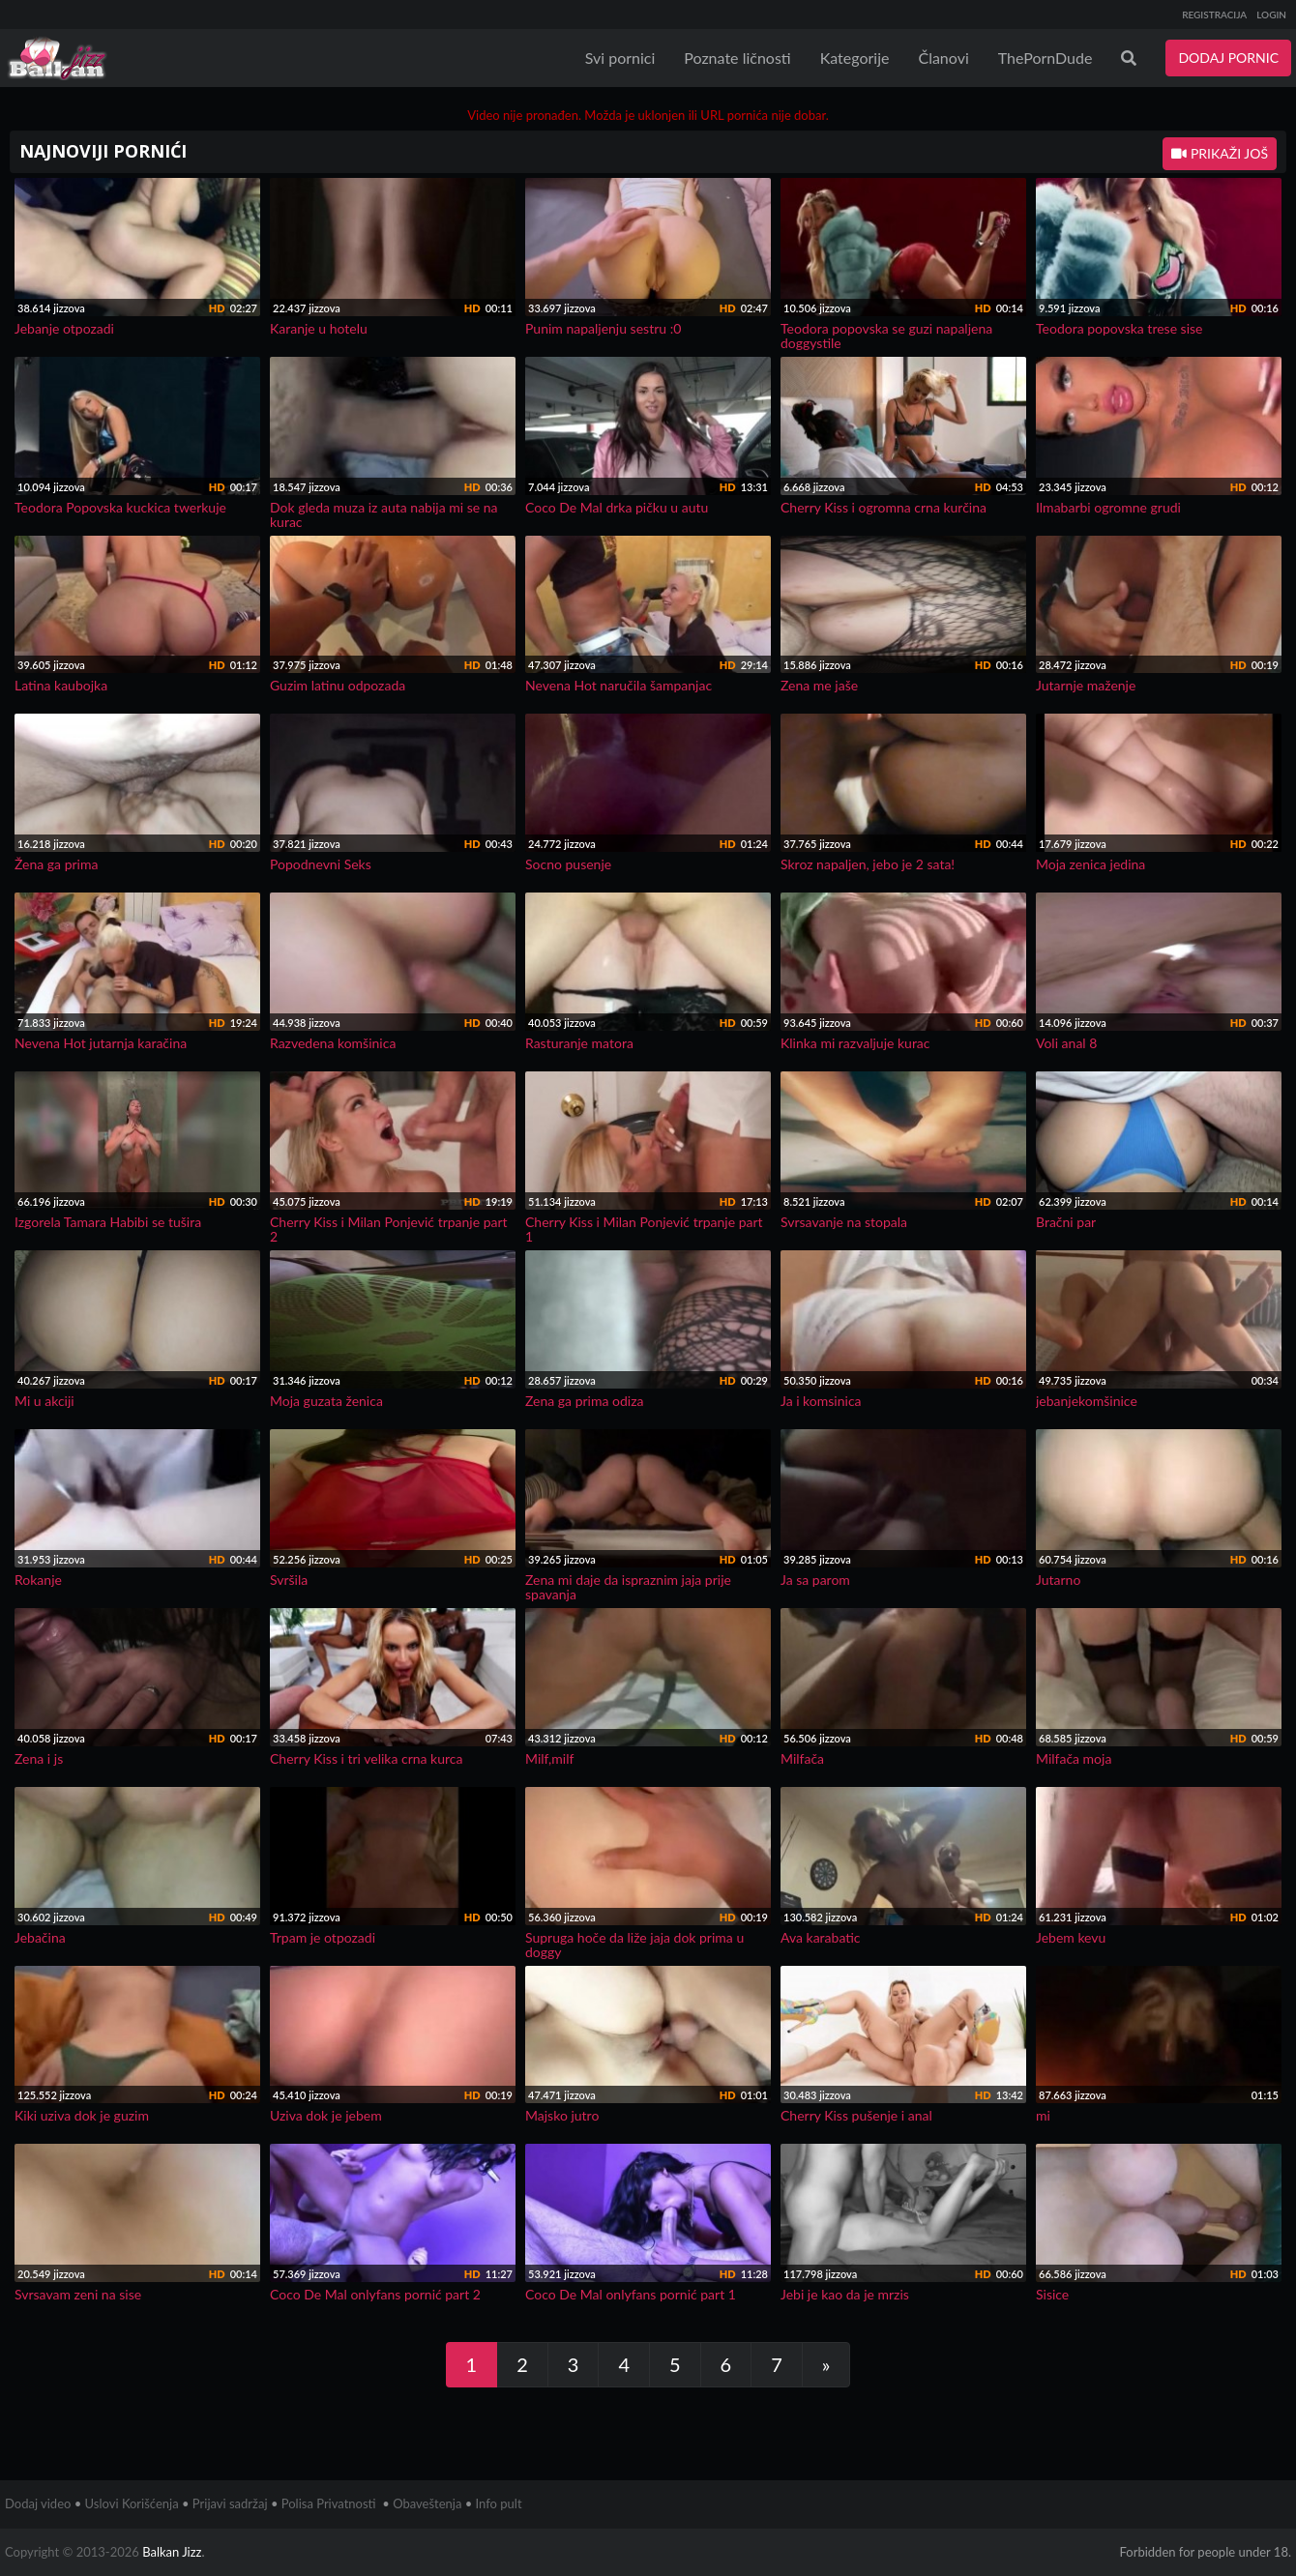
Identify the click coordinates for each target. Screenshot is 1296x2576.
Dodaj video (38, 2503)
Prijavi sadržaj (230, 2503)
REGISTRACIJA (1214, 14)
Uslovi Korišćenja (132, 2503)
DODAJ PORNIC (1228, 57)
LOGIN (1271, 14)
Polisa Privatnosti (328, 2503)
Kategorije (855, 57)
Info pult (499, 2503)
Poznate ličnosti (737, 57)
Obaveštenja (427, 2503)
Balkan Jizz (171, 2552)
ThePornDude (1045, 57)
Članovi (943, 57)
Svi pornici (620, 57)
